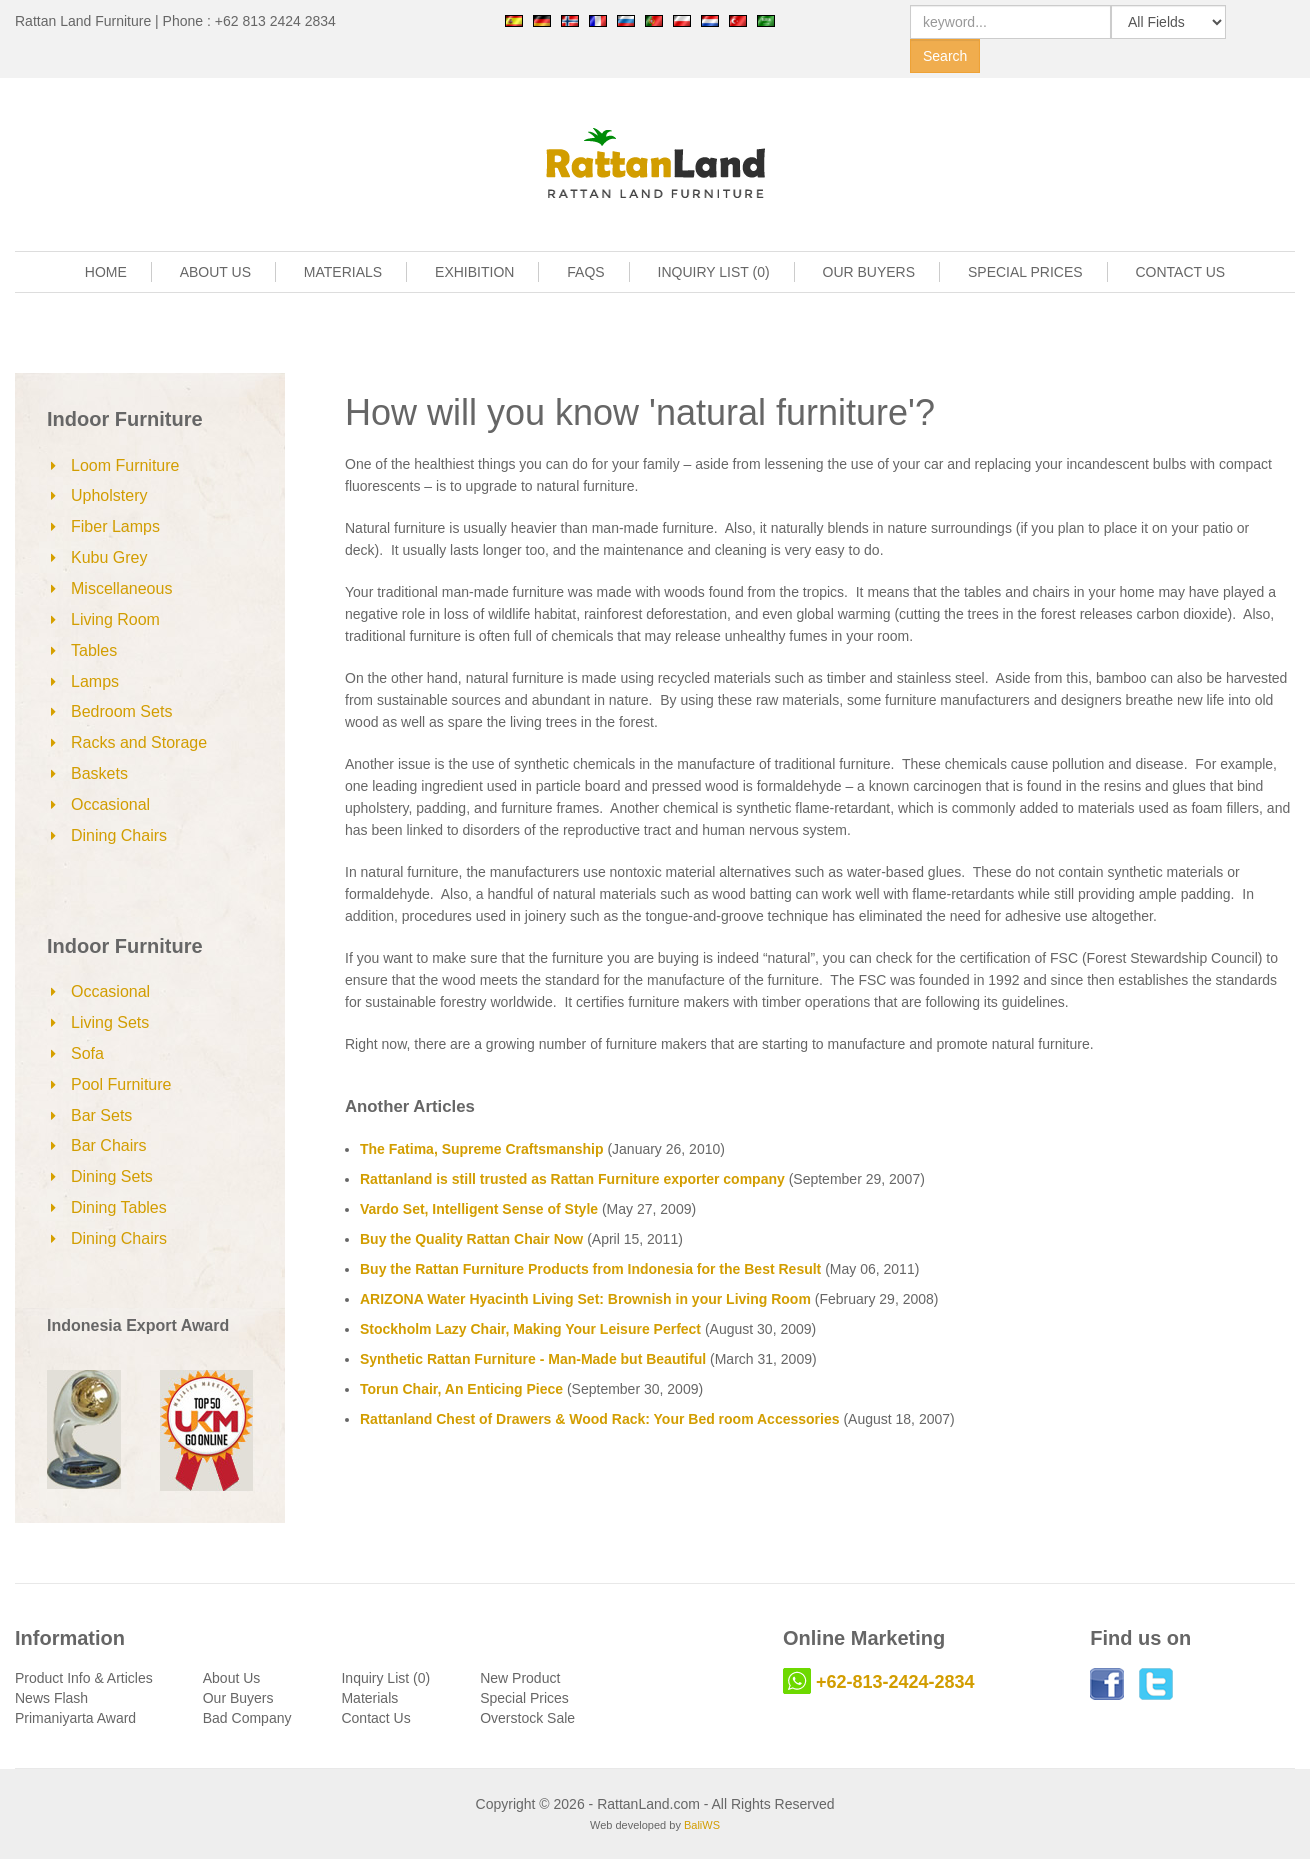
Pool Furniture (121, 1084)
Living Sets (110, 1022)
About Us (232, 1678)
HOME (106, 272)
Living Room (115, 619)
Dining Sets (112, 1176)
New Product (520, 1678)
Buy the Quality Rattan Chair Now (471, 1239)
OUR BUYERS (869, 272)
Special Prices (524, 1698)
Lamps (95, 681)
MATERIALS (343, 272)
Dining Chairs (119, 835)
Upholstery (109, 495)
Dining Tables (119, 1207)
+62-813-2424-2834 (895, 1682)
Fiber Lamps (115, 526)
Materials (369, 1698)
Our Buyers (238, 1698)
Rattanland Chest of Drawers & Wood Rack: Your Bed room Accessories (600, 1419)
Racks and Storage (139, 742)
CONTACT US (1181, 272)
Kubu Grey (109, 557)
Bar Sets (101, 1115)
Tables (94, 650)
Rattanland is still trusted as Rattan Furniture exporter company (572, 1179)
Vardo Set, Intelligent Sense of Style (479, 1209)
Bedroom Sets (121, 711)
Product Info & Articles (84, 1678)
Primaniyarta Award (75, 1718)
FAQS (585, 272)
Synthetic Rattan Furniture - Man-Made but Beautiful (533, 1359)
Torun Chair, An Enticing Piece (461, 1389)
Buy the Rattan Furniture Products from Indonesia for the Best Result (590, 1269)
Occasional (110, 804)
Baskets (99, 773)
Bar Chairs (109, 1145)
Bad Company (247, 1718)
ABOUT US (215, 272)
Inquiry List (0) (385, 1678)
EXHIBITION (474, 272)
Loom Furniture (125, 465)
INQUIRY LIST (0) (714, 272)
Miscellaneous (121, 588)
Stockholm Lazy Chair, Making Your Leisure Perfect (530, 1329)
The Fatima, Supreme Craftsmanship (482, 1149)
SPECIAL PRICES (1025, 272)
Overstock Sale (527, 1718)
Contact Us (375, 1718)
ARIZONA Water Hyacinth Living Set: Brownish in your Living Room (585, 1299)
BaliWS (702, 1825)
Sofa (87, 1053)
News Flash (51, 1698)
